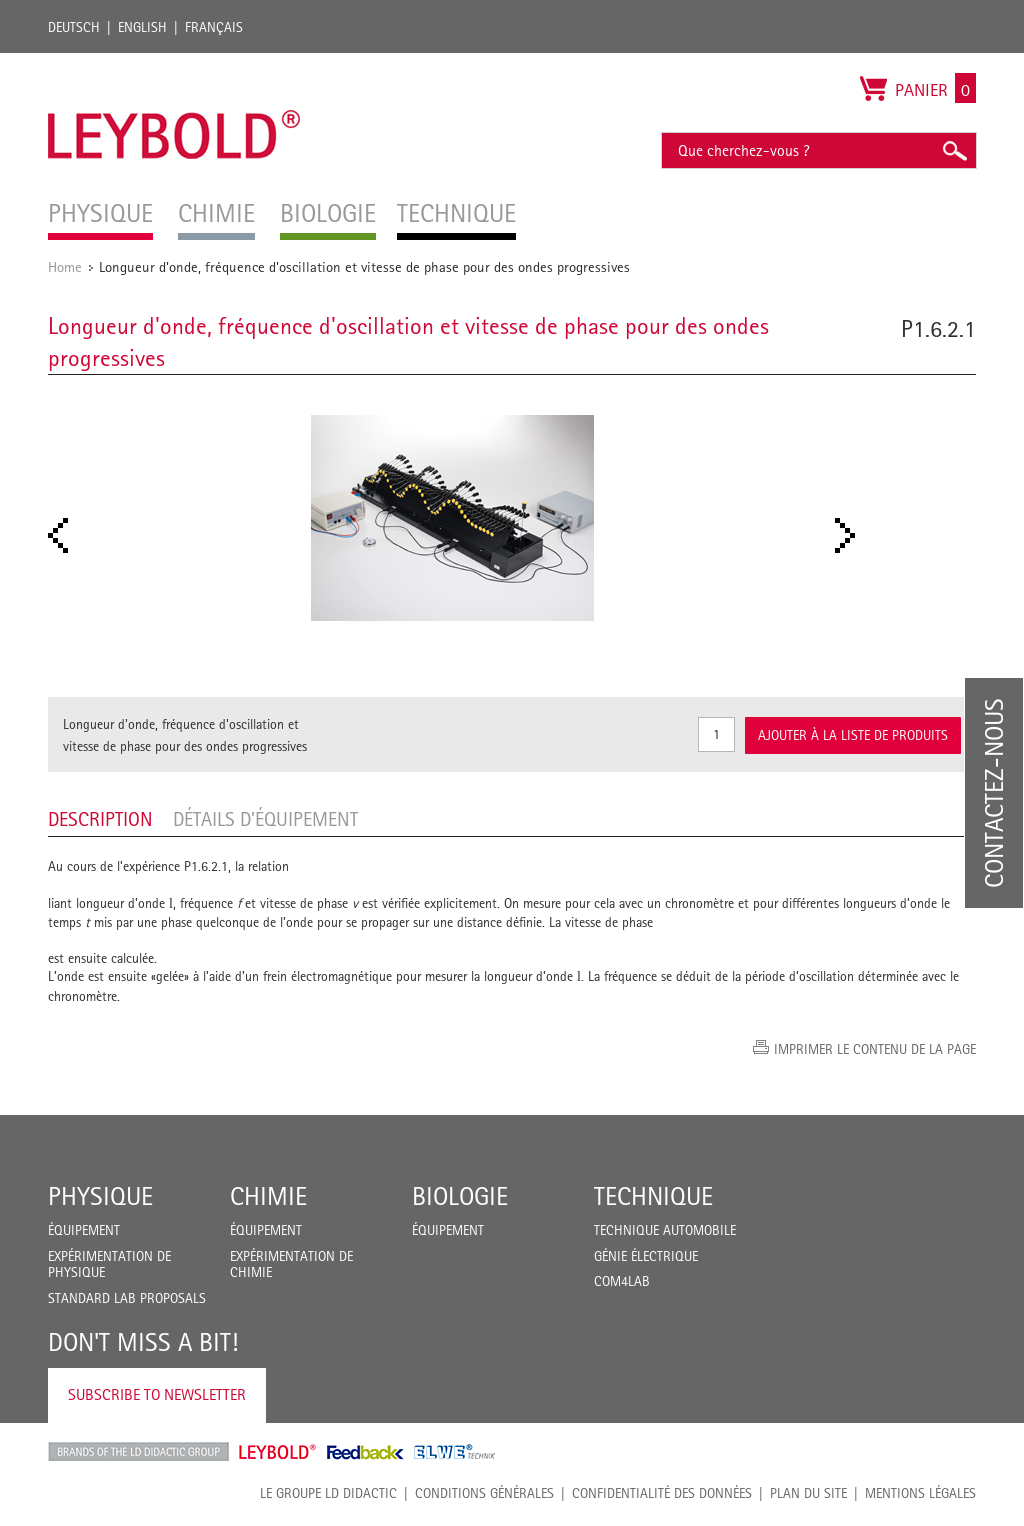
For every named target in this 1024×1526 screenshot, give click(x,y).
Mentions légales (920, 1493)
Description (100, 819)
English (142, 27)
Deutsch (74, 27)
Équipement (84, 1230)
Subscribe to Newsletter (157, 1394)
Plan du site (808, 1493)
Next (851, 535)
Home (65, 266)
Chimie (268, 1196)
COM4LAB (622, 1281)
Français (214, 27)
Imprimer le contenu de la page (875, 1049)
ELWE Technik (455, 1452)
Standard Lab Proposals (127, 1298)
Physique (100, 1196)
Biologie (460, 1196)
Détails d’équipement (265, 819)
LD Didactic (138, 1452)
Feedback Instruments (365, 1452)
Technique (653, 1196)
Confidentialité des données (662, 1493)
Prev (64, 535)
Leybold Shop (278, 1452)
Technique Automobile (665, 1230)
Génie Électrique (646, 1256)
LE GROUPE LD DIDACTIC (328, 1493)
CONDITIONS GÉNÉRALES (484, 1493)
